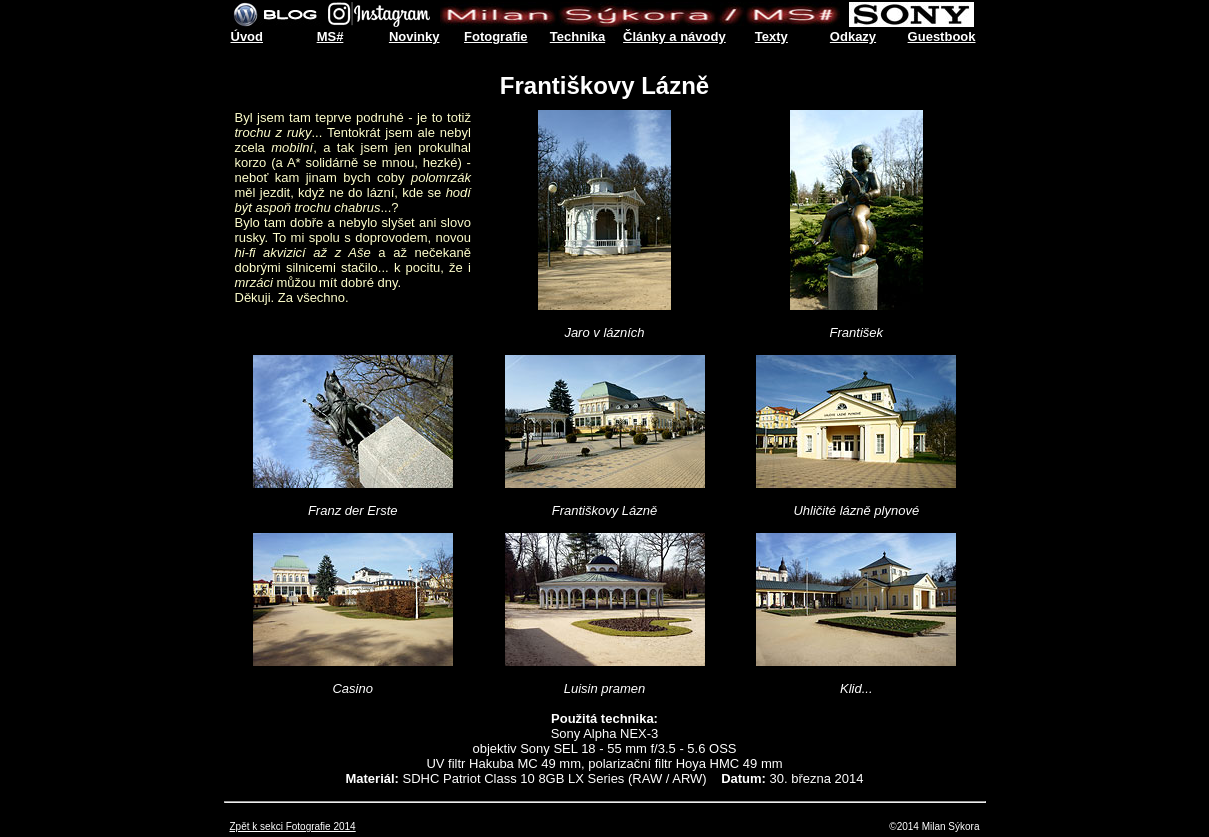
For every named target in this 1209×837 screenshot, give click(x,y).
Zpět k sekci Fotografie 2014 (293, 826)
